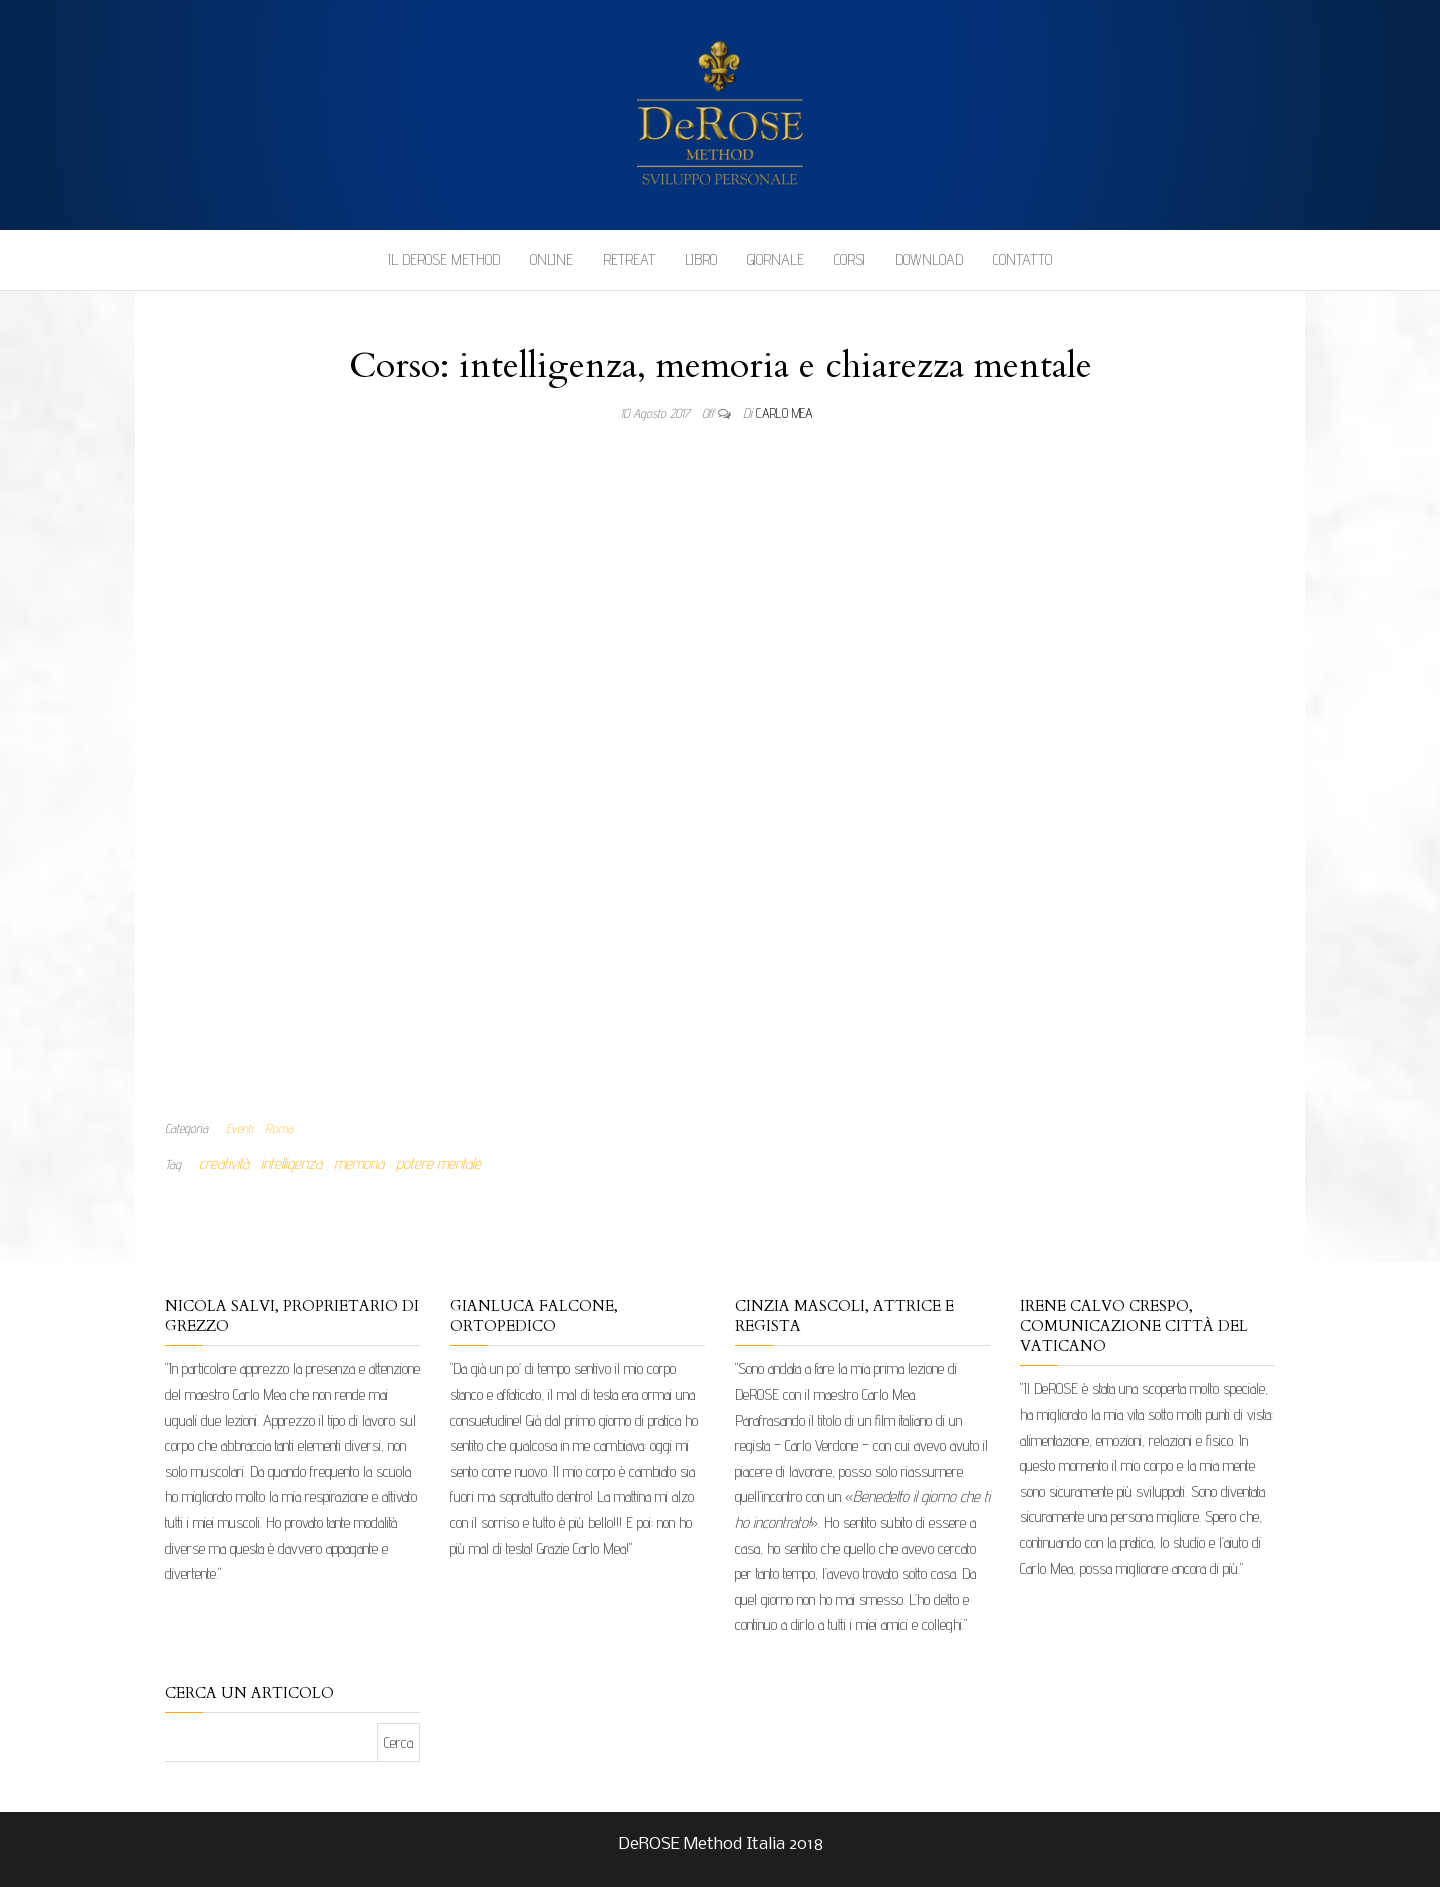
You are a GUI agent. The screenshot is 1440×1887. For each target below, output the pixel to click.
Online (551, 259)
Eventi (239, 1128)
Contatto (1022, 259)
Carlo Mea (784, 413)
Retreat (629, 259)
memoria (359, 1163)
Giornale (775, 259)
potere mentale (438, 1163)
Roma (279, 1128)
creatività (224, 1163)
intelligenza (291, 1163)
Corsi (849, 259)
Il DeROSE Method (444, 259)
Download (929, 259)
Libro (701, 259)
